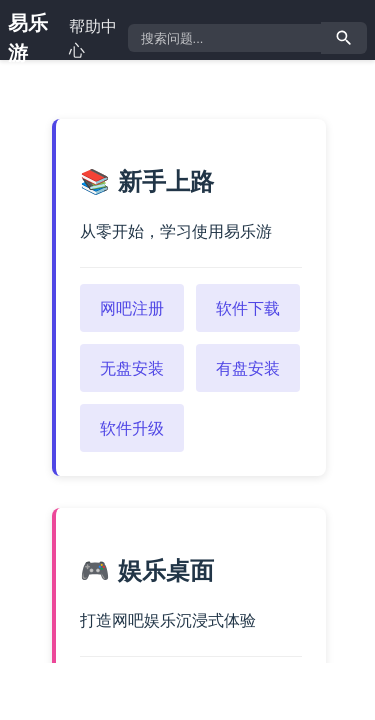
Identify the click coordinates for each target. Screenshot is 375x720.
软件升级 (132, 428)
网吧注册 (132, 308)
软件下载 (248, 308)
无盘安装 (132, 368)
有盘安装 (248, 368)
